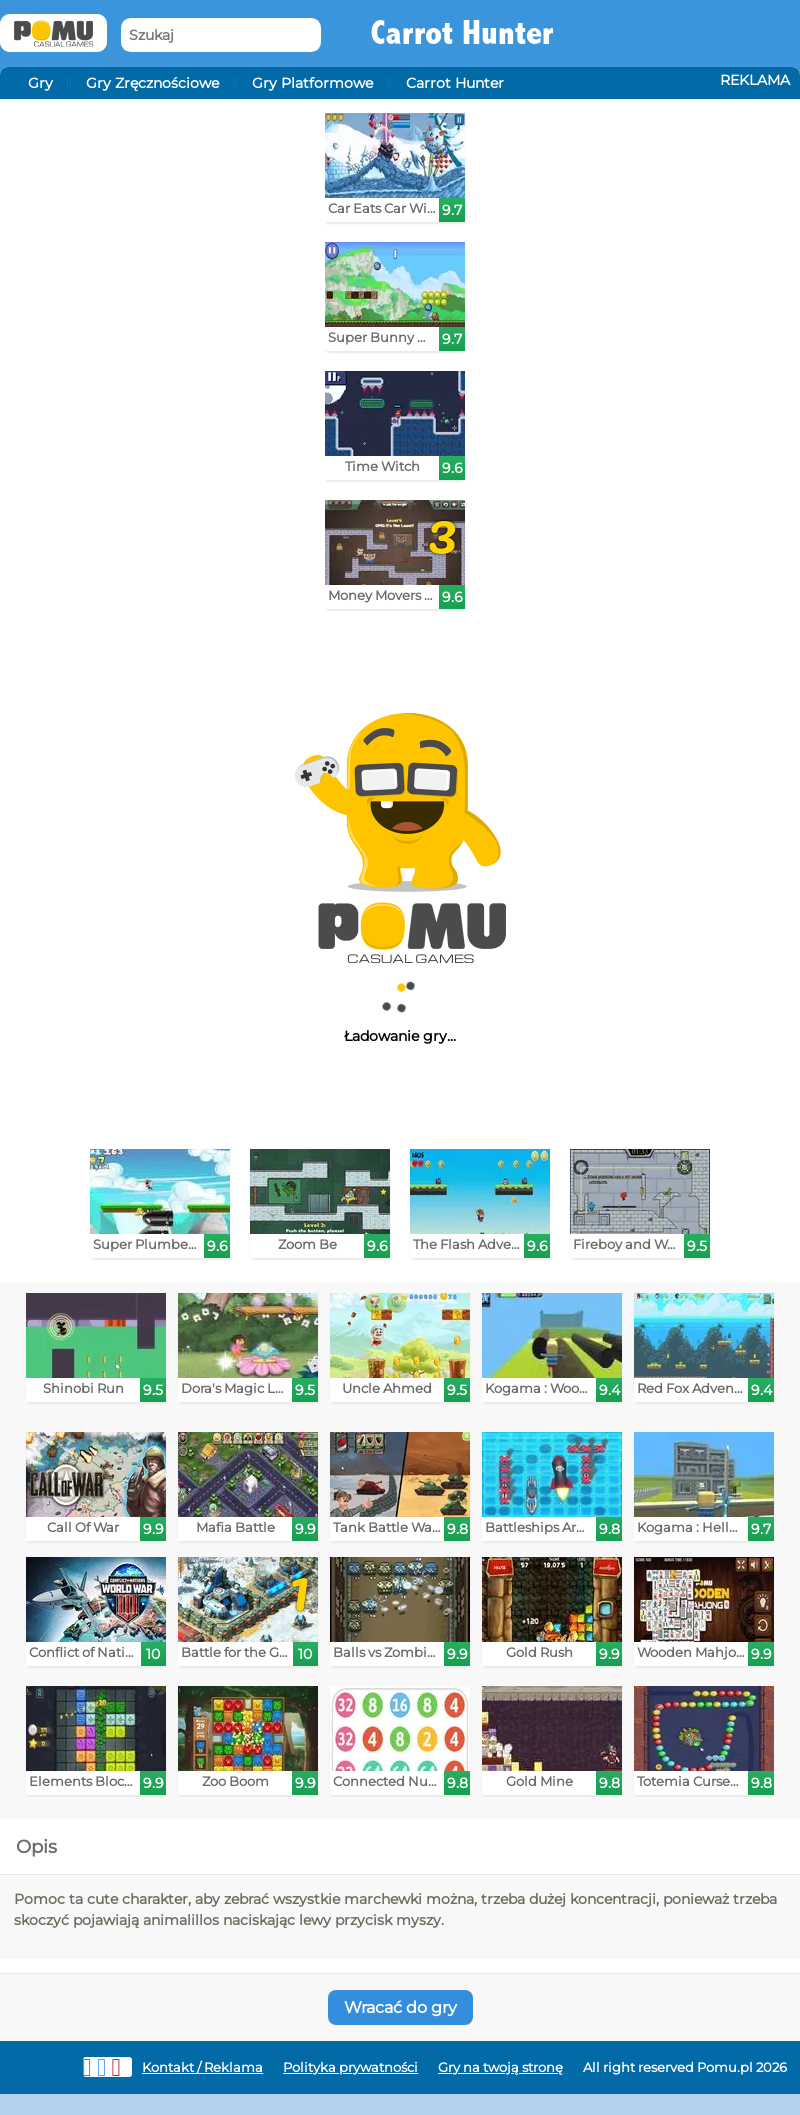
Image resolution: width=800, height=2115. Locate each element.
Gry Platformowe (312, 83)
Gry (40, 83)
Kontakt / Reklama (202, 2067)
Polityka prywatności (350, 2067)
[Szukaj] (221, 35)
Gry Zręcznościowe (152, 83)
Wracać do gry (400, 2007)
